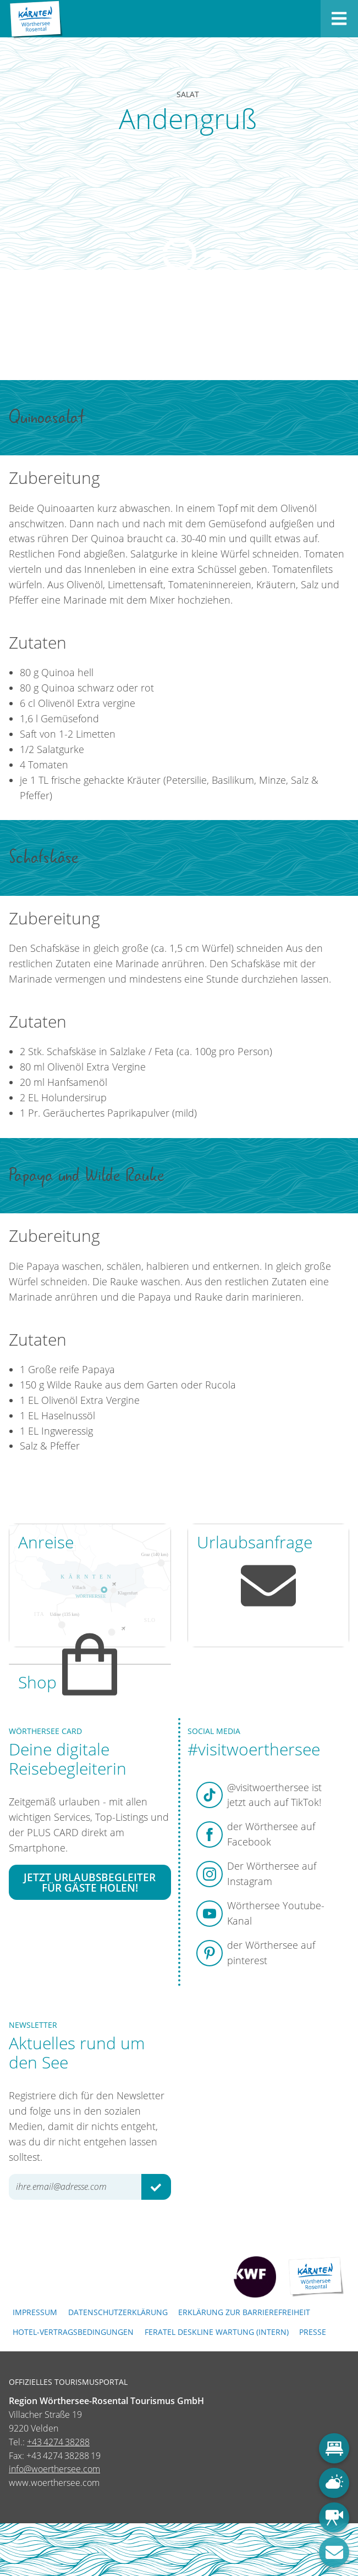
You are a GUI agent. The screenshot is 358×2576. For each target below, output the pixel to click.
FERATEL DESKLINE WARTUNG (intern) (217, 2332)
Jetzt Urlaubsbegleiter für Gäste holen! (90, 1881)
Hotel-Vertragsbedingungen (73, 2332)
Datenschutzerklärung (118, 2312)
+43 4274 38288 (58, 2442)
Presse (312, 2332)
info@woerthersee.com (54, 2469)
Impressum (35, 2312)
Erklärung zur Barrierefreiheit (244, 2312)
